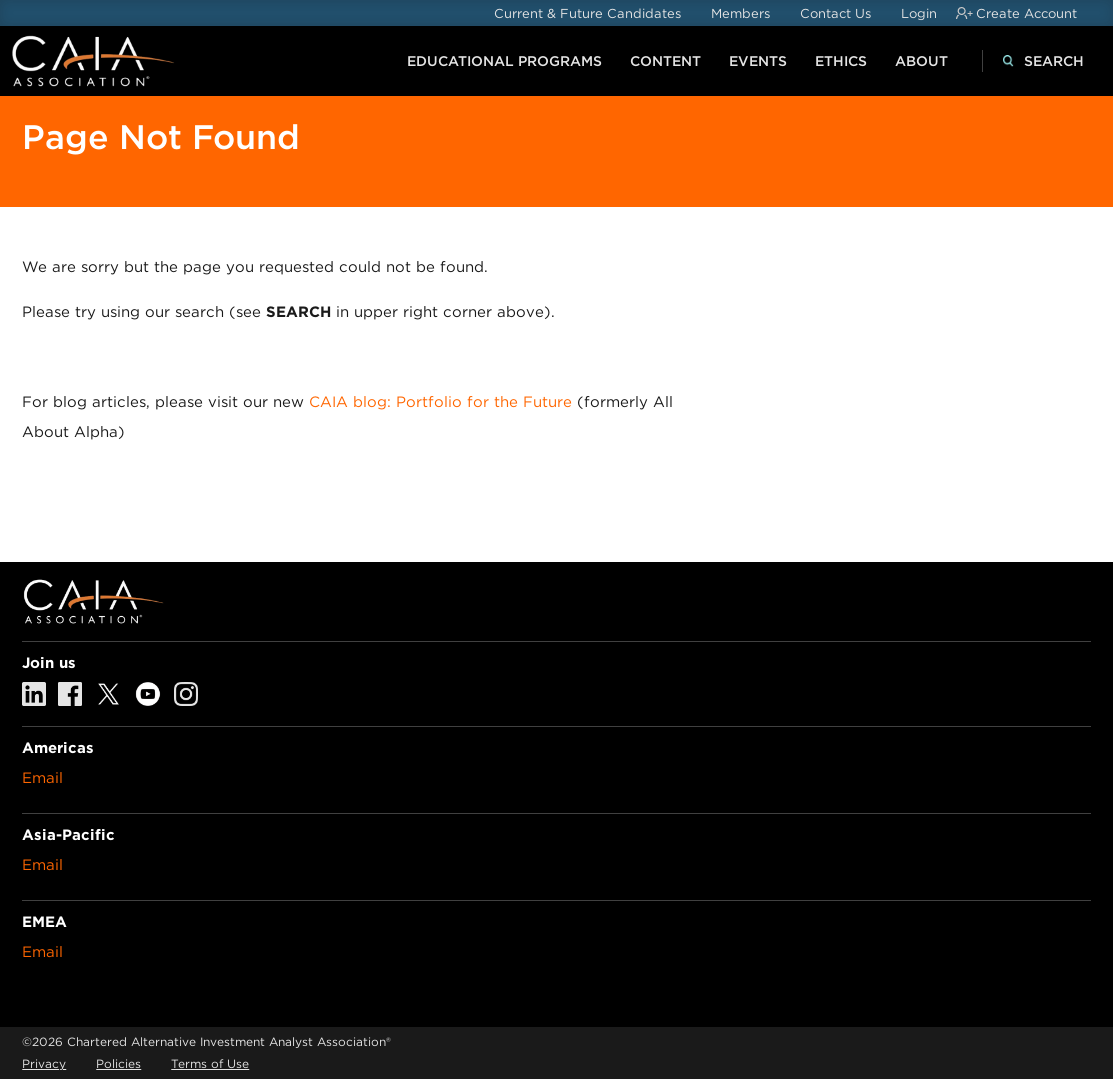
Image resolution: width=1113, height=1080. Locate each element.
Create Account (1026, 13)
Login (919, 13)
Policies (118, 1063)
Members (740, 13)
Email (42, 778)
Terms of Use (210, 1063)
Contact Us (835, 13)
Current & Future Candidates (587, 13)
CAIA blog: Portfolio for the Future (440, 402)
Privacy (44, 1063)
